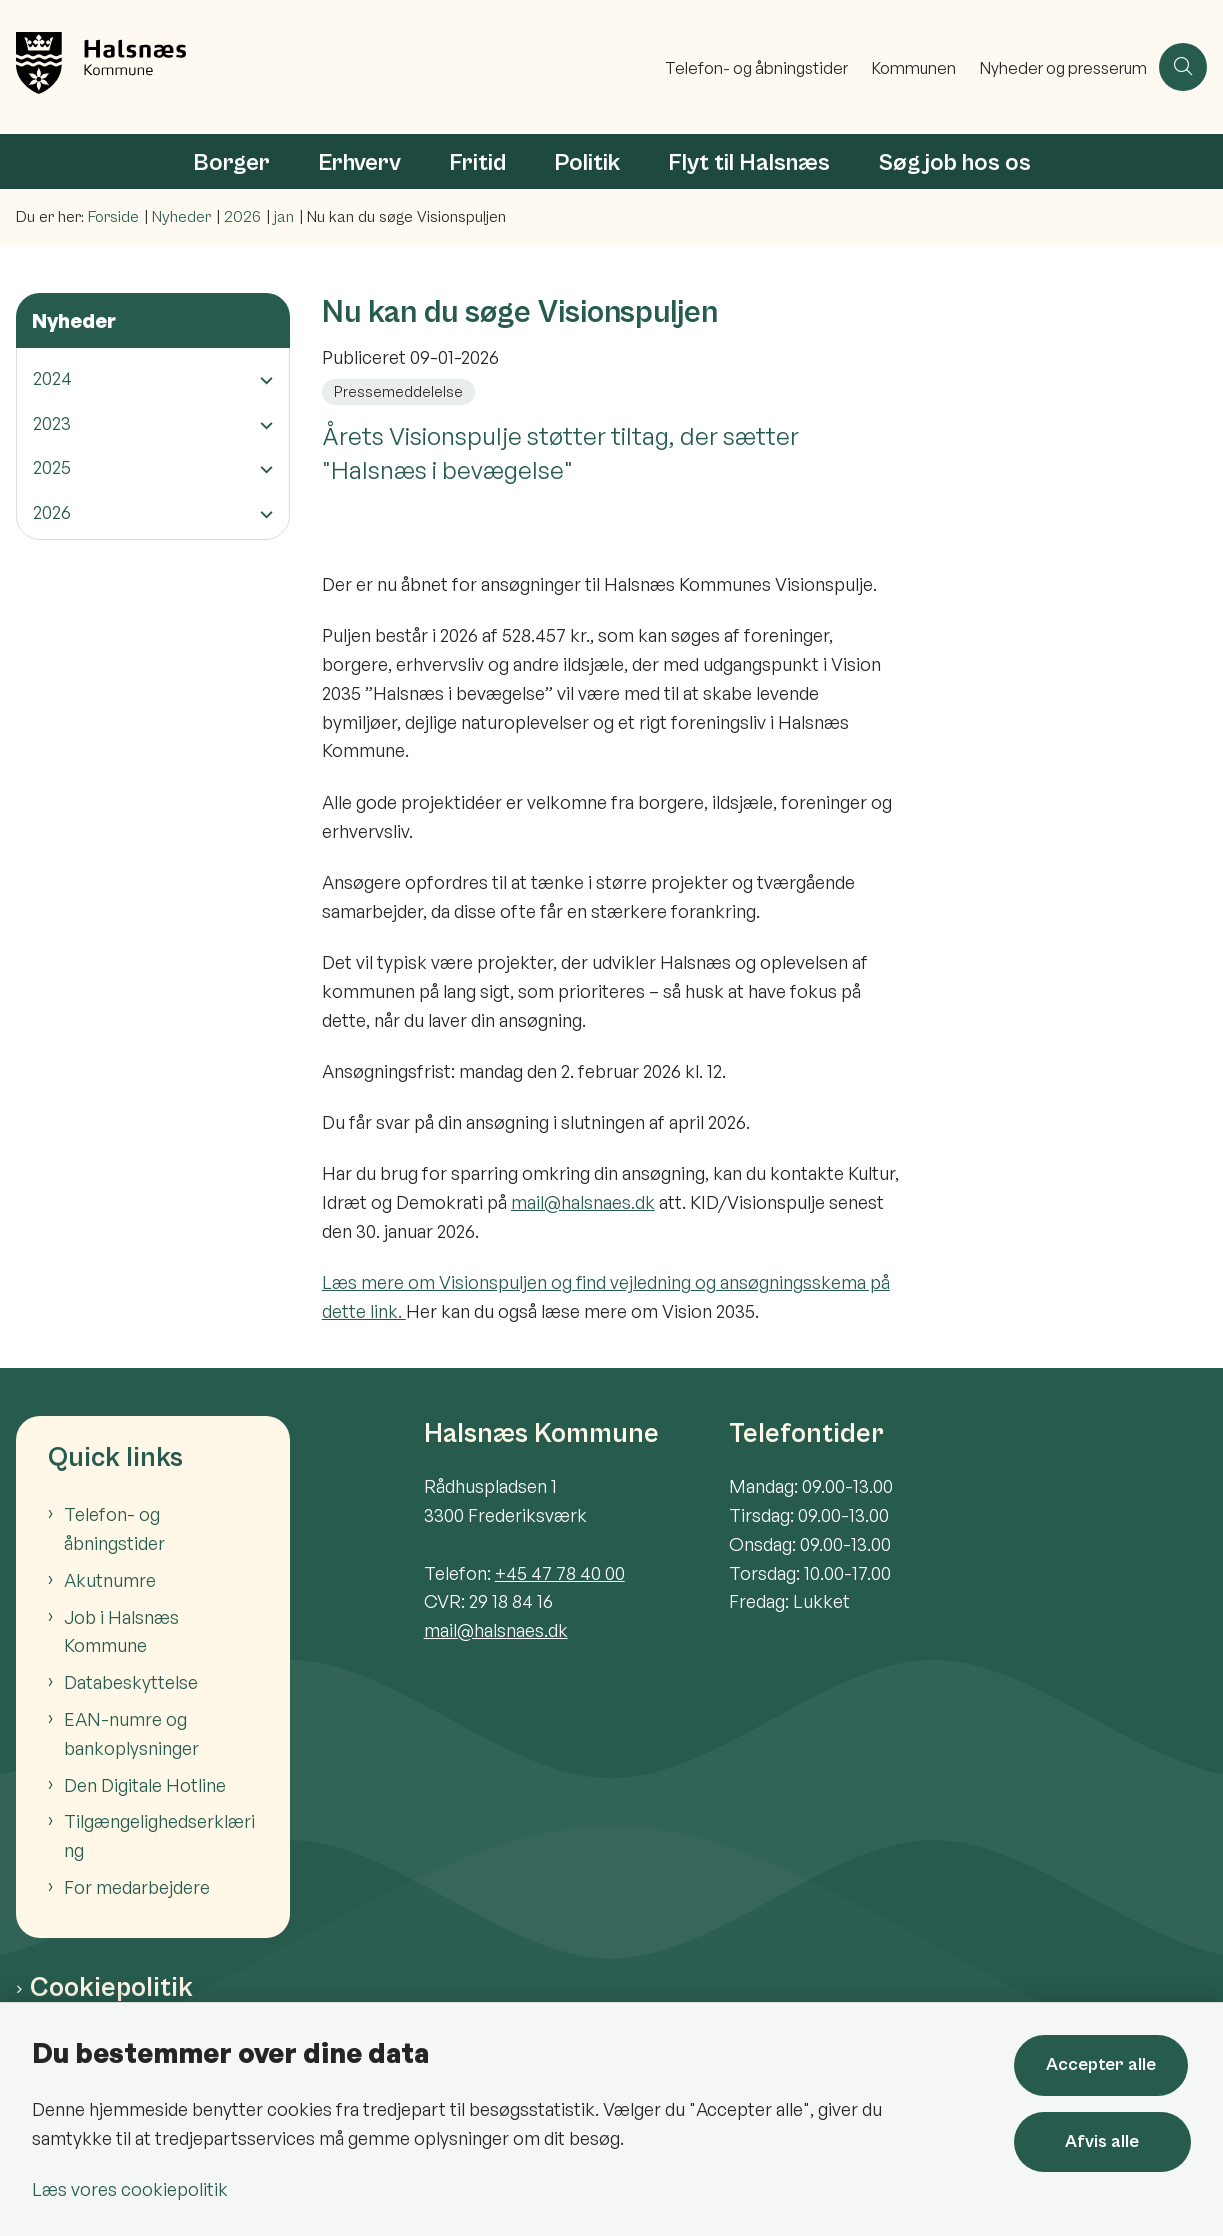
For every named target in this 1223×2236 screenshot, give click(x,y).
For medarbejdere (137, 1887)
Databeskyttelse (131, 1682)
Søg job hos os (954, 163)
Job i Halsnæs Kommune (121, 1631)
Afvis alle (1104, 2141)
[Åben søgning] (1183, 67)
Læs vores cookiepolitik (130, 2189)
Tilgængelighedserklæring (159, 1835)
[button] (261, 379)
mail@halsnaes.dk (583, 1202)
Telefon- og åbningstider (114, 1528)
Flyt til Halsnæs (749, 163)
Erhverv (359, 163)
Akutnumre (110, 1580)
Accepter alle (1104, 2064)
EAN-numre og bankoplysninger (131, 1733)
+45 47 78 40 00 (560, 1573)
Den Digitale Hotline (145, 1785)
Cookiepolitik (111, 1988)
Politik (587, 163)
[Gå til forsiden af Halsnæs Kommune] (326, 67)
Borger (231, 163)
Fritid (477, 163)
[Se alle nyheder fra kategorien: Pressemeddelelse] (400, 390)
